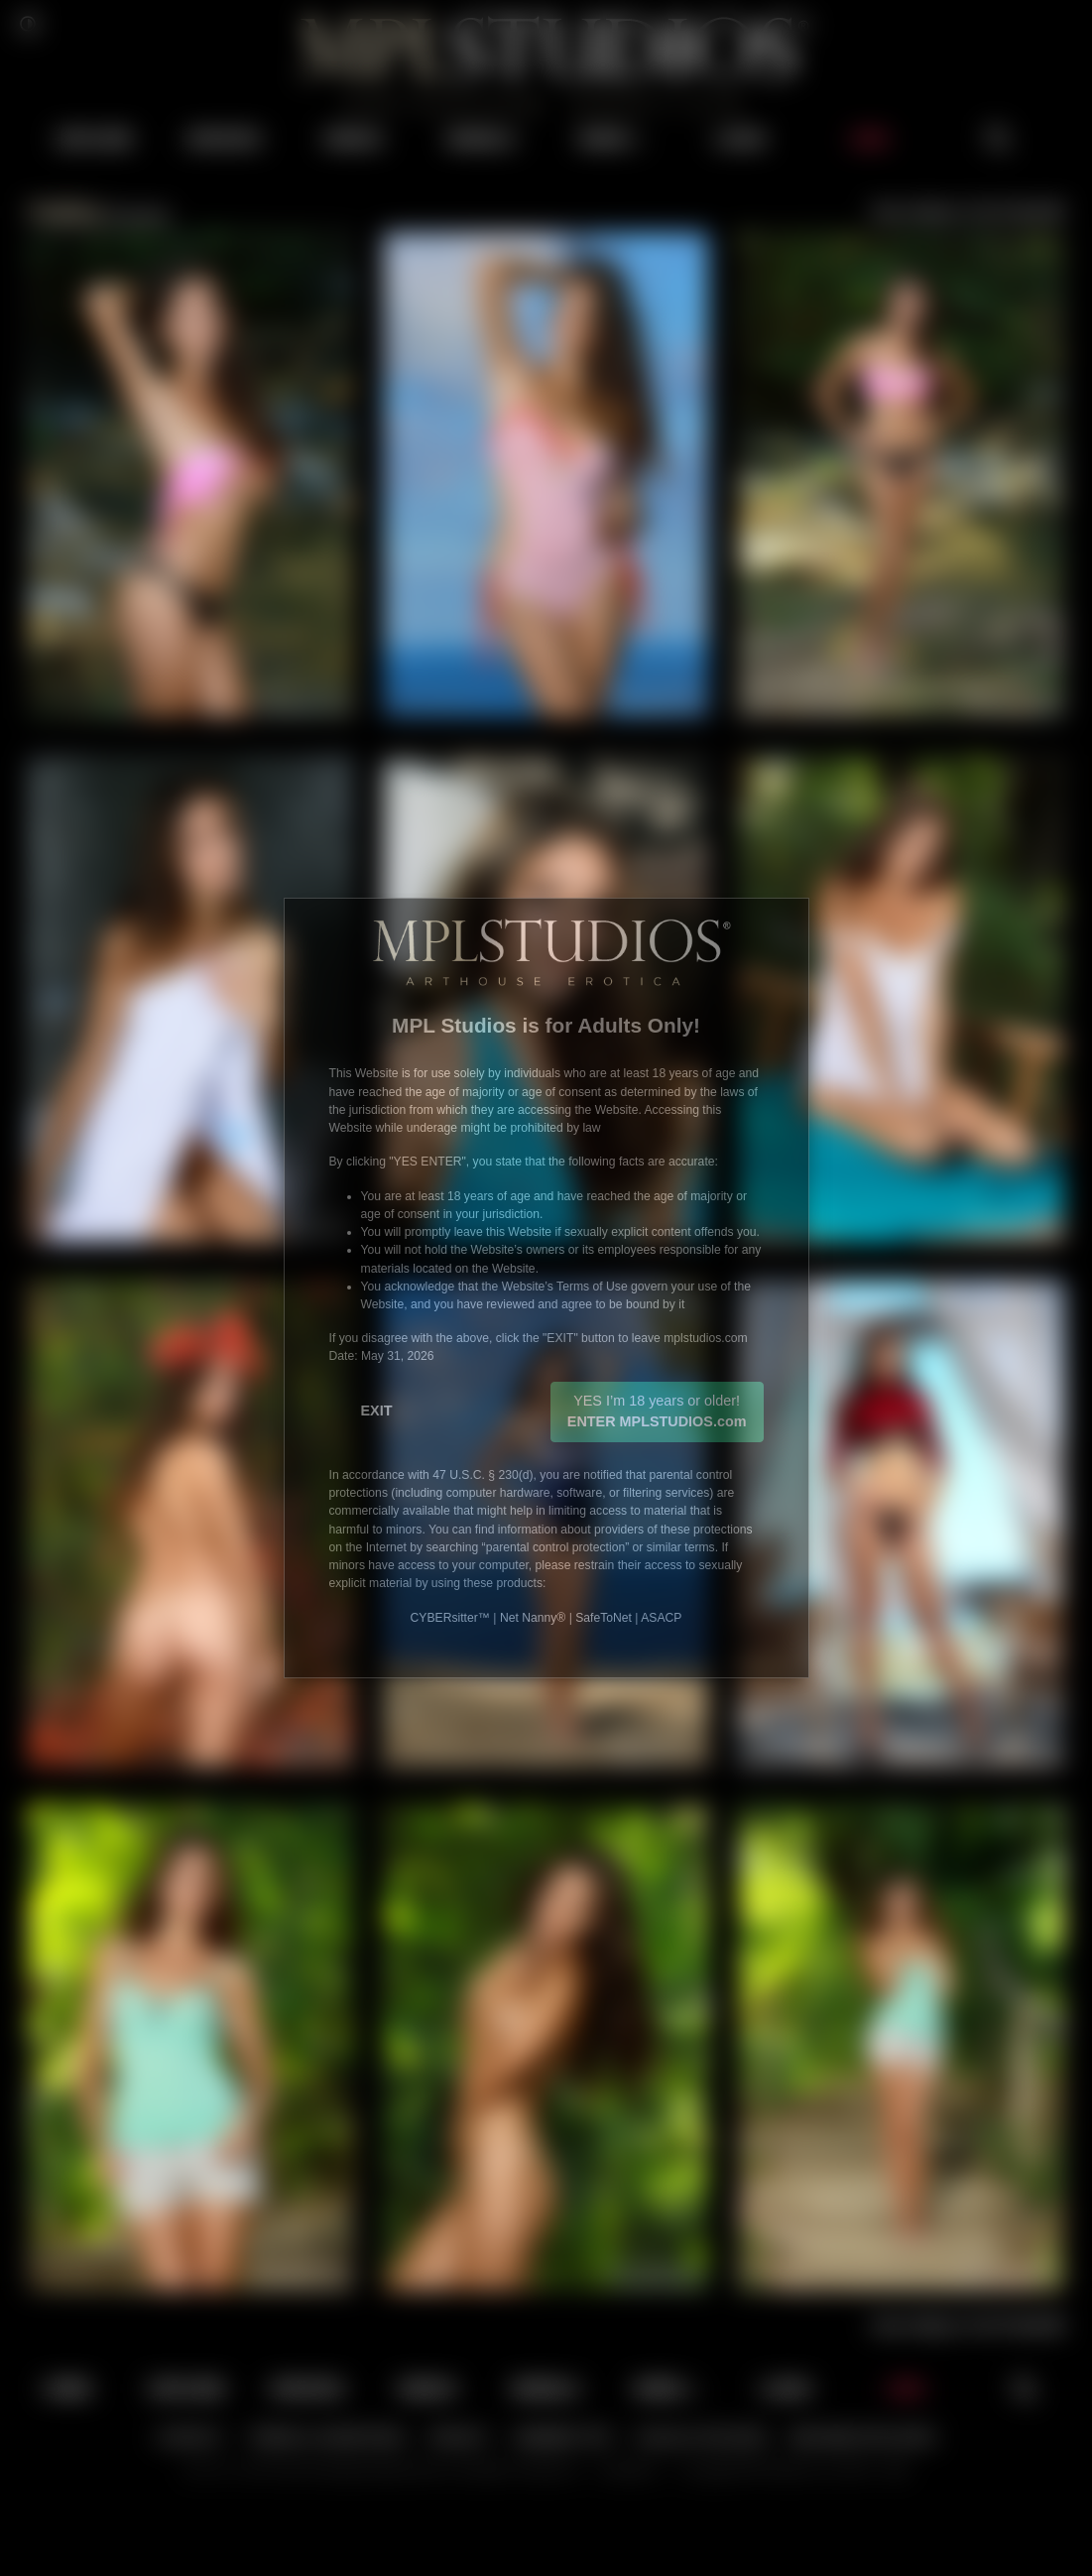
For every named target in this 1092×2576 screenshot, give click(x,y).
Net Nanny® (532, 1618)
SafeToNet (603, 1618)
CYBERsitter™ (450, 1618)
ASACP (661, 1618)
